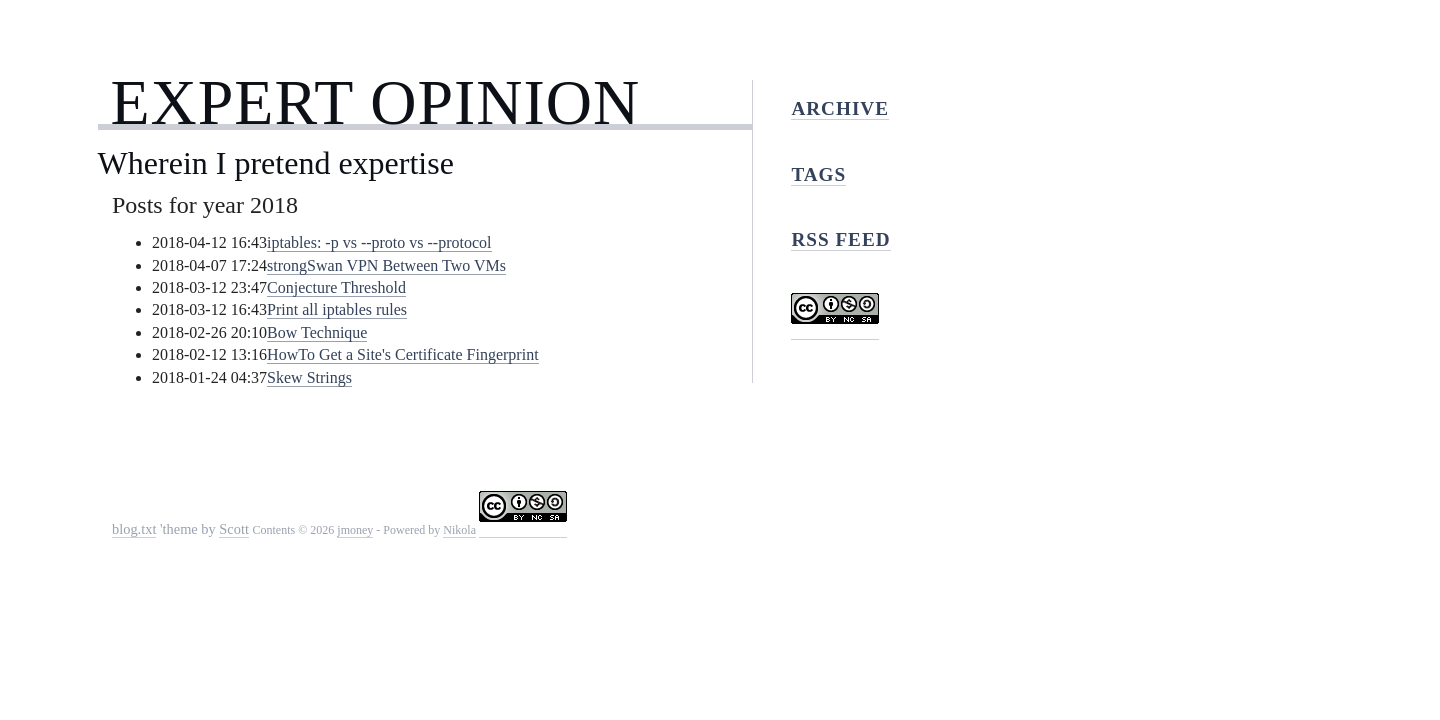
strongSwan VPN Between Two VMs (386, 265)
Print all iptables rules (337, 309)
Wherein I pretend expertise (276, 163)
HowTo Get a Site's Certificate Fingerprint (402, 354)
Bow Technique (317, 332)
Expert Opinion (375, 102)
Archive (840, 108)
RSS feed (840, 239)
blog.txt (134, 529)
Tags (818, 174)
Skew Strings (309, 377)
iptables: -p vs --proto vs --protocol (379, 242)
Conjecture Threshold (336, 287)
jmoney (355, 530)
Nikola (459, 530)
